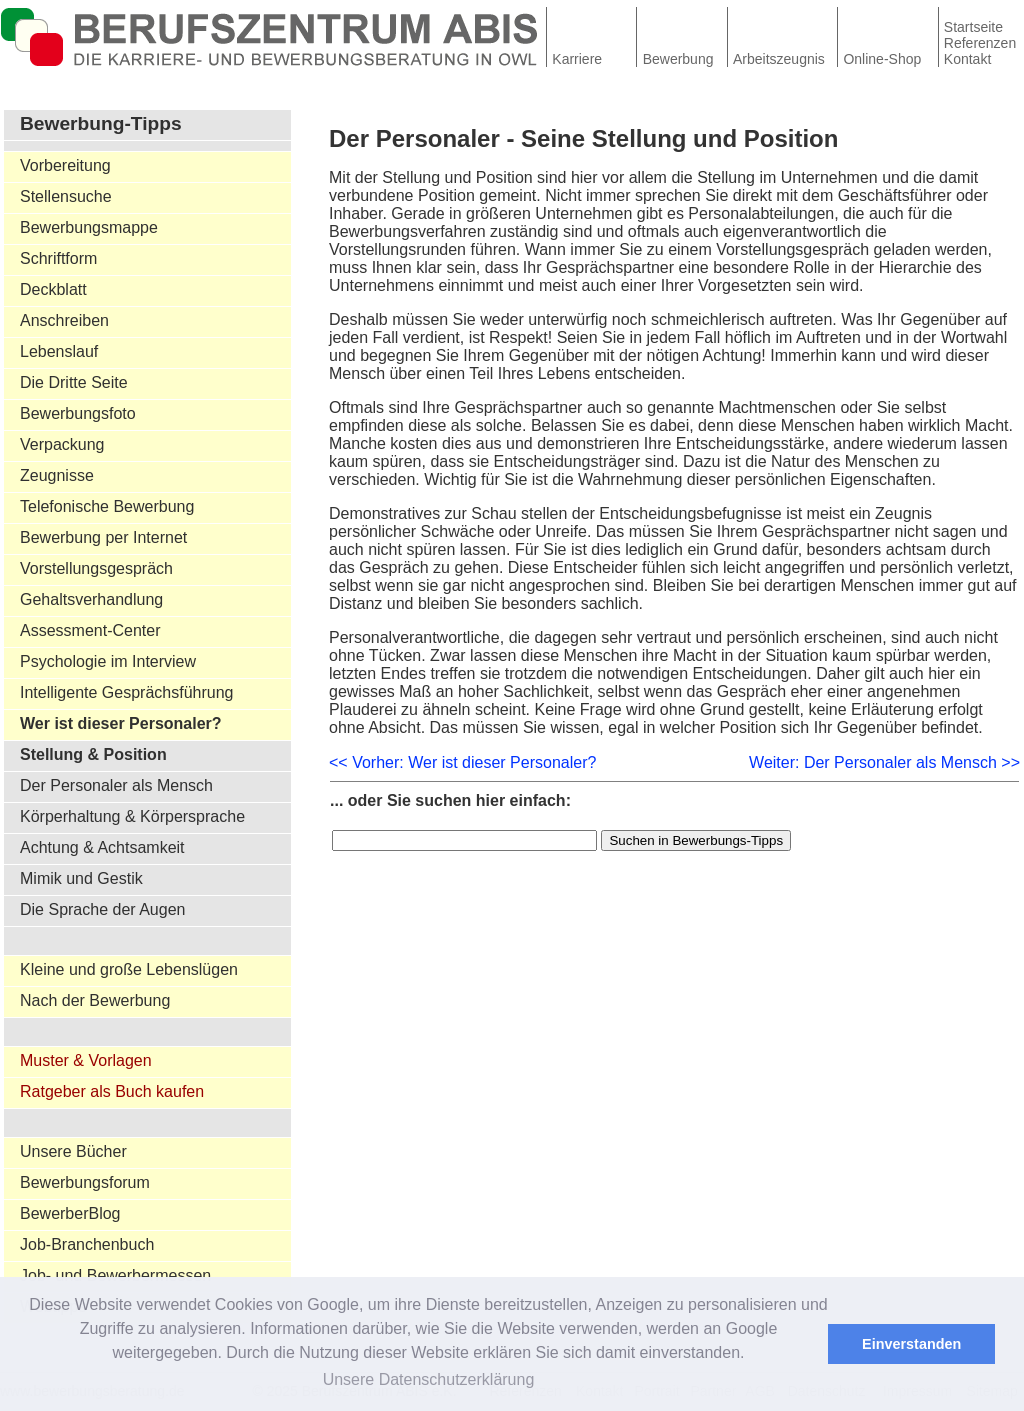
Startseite (973, 27)
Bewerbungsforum (85, 1182)
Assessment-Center (90, 630)
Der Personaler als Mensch (116, 785)
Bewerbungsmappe (89, 227)
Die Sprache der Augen (102, 909)
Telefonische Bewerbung (107, 506)
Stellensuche (66, 196)
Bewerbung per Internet (103, 537)
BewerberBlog (70, 1213)
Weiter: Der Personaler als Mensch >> (884, 762)
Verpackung (62, 444)
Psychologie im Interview (108, 661)
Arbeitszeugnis (779, 59)
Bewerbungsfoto (78, 413)
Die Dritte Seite (74, 382)
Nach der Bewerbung (95, 1000)
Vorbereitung (65, 165)
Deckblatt (53, 289)
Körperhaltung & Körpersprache (132, 816)
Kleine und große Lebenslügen (129, 969)
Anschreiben (64, 320)
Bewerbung (678, 59)
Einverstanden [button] (911, 1344)
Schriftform (58, 258)
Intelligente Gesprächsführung (126, 692)
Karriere (577, 59)
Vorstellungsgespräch (96, 568)
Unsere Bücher (73, 1151)
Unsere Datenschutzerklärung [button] (429, 1379)
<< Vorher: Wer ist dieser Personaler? (462, 762)
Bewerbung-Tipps (101, 123)
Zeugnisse (57, 475)
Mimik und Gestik (81, 878)
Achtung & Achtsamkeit (102, 847)
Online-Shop (882, 59)
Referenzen (980, 43)
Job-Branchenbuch (87, 1244)
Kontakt (967, 59)
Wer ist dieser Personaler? (121, 723)
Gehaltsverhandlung (91, 599)
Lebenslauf (59, 351)
